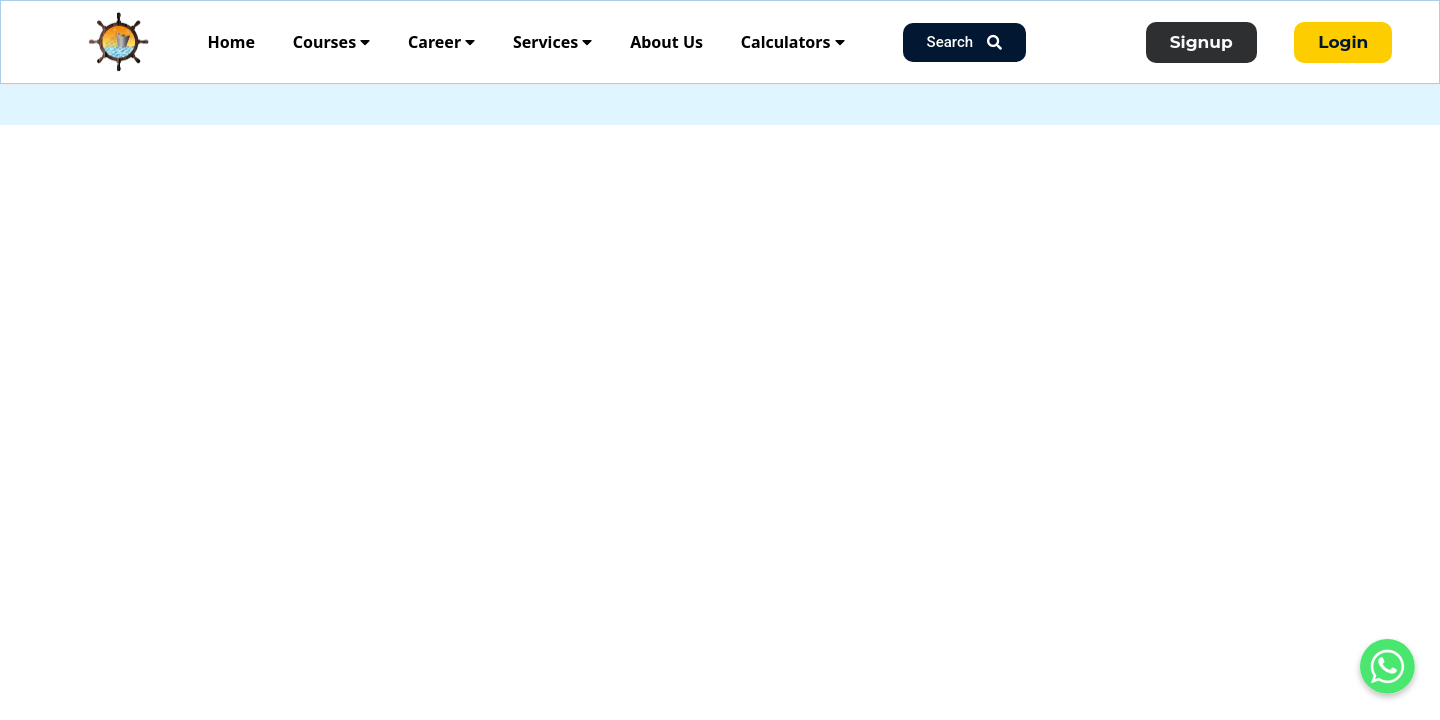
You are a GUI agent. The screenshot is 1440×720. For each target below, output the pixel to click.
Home (231, 42)
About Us (666, 42)
